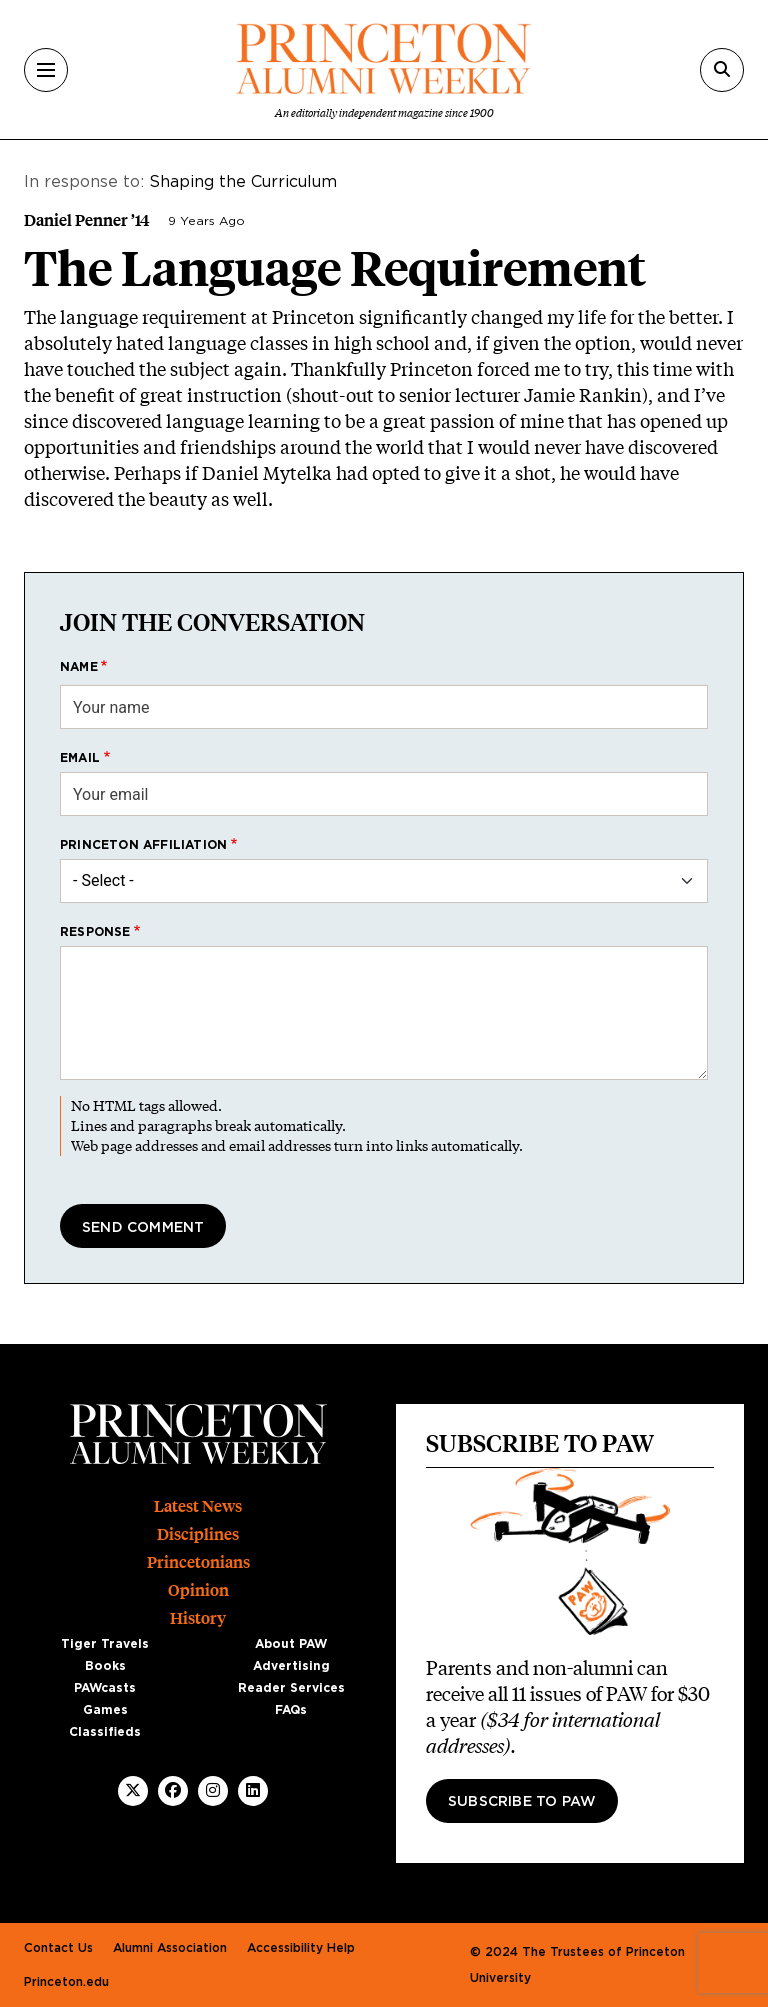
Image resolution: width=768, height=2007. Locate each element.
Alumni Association (170, 1948)
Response (95, 932)
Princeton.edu (66, 1982)
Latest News (198, 1506)
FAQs (291, 1710)
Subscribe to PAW (522, 1802)
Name (79, 667)
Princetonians (198, 1562)
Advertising (291, 1666)
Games (105, 1710)
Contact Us (58, 1948)
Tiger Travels (105, 1644)
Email (80, 758)
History (198, 1618)
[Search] (722, 70)
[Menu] (46, 70)
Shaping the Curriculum (243, 182)
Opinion (198, 1590)
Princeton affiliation (143, 845)
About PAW (291, 1644)
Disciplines (198, 1534)
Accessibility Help (301, 1948)
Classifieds (105, 1732)
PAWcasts (105, 1688)
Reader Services (291, 1688)
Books (105, 1666)
